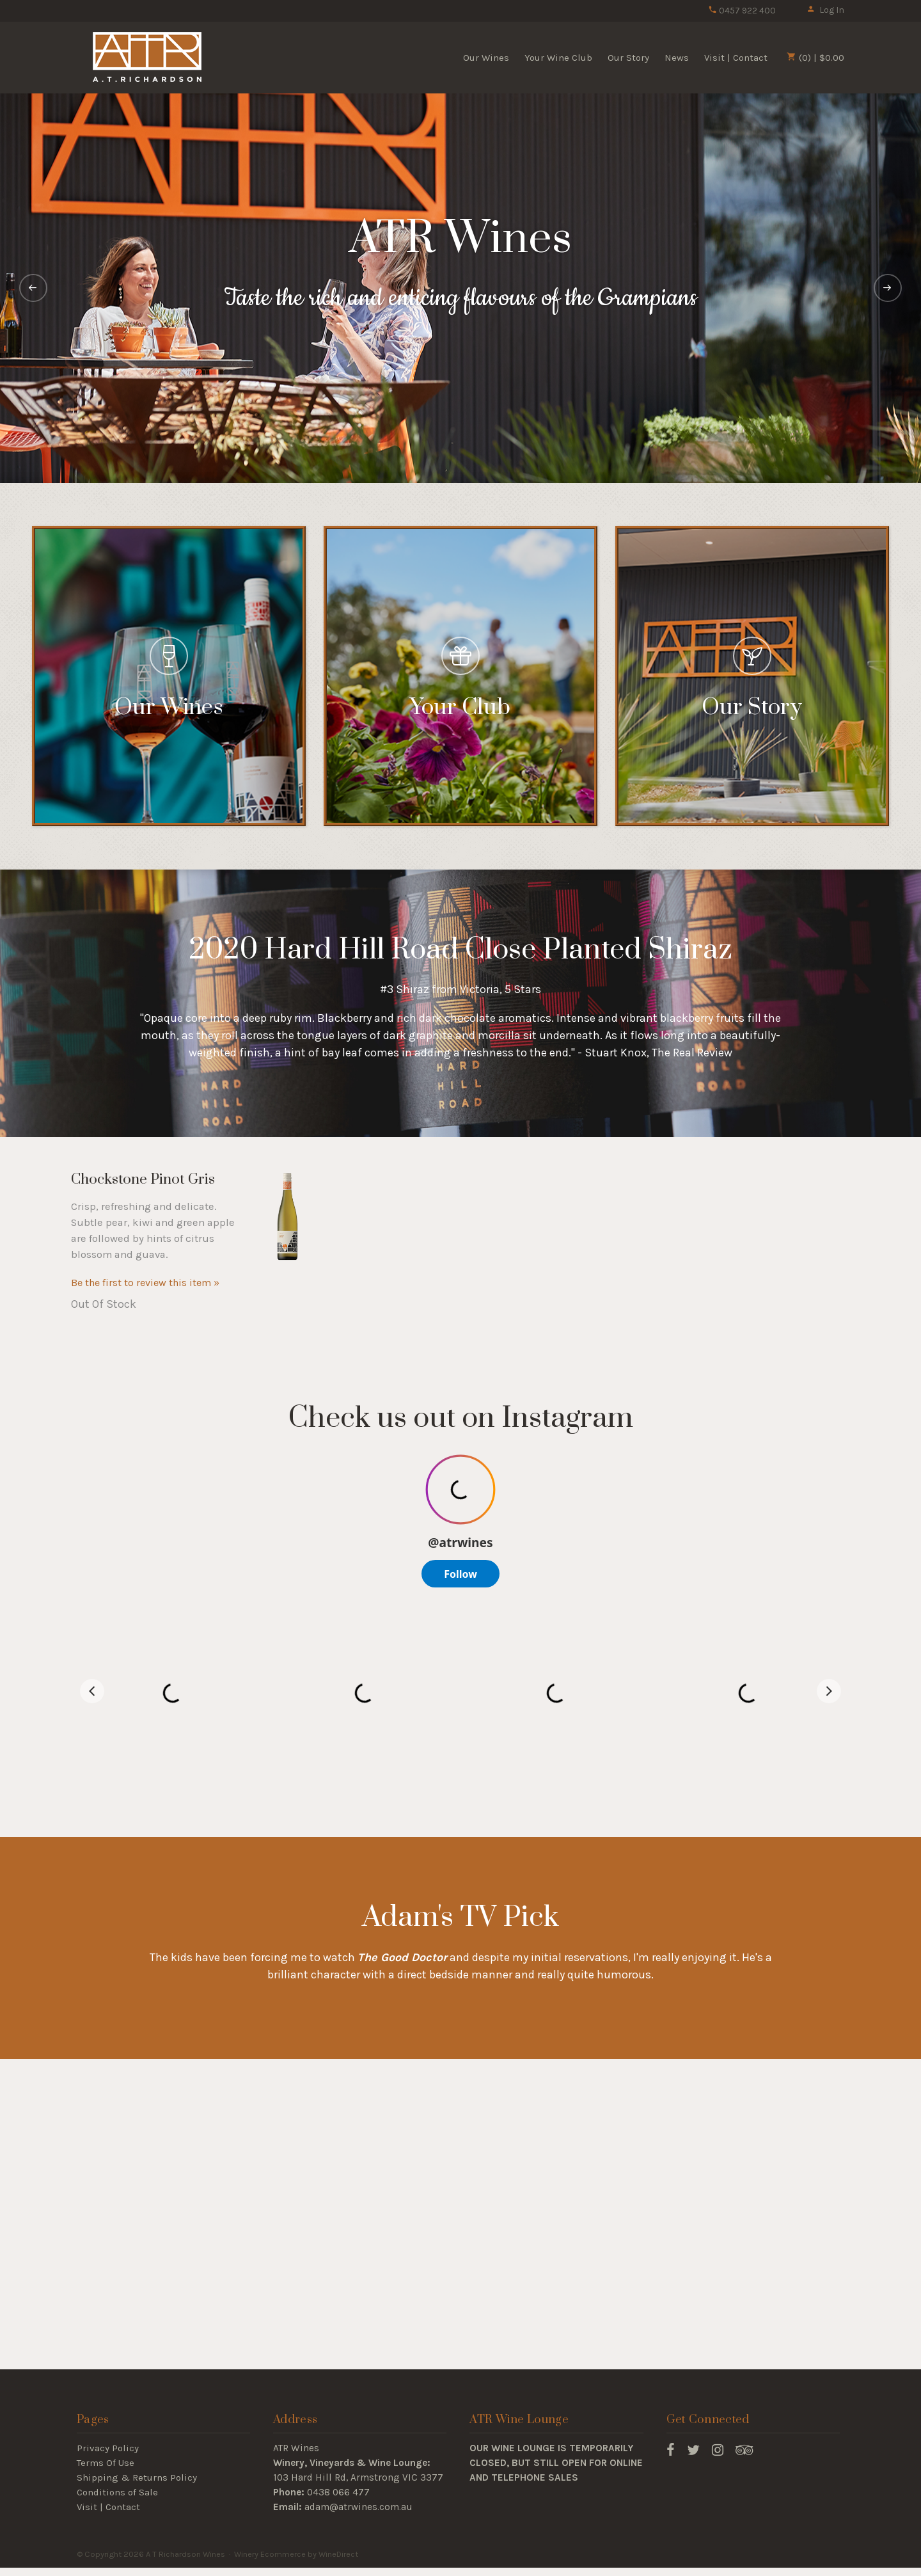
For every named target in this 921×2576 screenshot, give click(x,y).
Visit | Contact (735, 57)
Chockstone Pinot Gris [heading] (143, 1179)
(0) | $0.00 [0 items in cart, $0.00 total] (815, 57)
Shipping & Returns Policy (137, 2477)
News (677, 57)
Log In (825, 9)
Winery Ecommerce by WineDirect (296, 2554)
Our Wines (486, 57)
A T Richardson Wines (147, 57)
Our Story (628, 57)
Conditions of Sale (117, 2492)
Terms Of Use (105, 2463)
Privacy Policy (108, 2448)
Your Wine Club (558, 57)
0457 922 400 (742, 10)
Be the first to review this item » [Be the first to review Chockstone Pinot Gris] (145, 1282)
